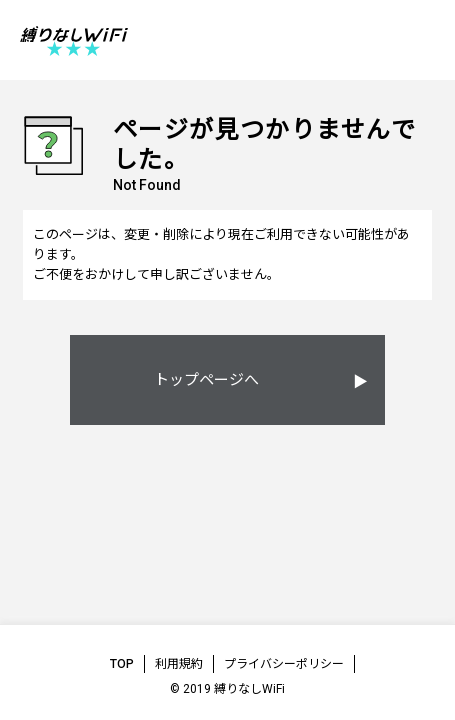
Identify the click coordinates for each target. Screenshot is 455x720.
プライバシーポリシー (284, 664)
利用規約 (179, 664)
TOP (122, 664)
